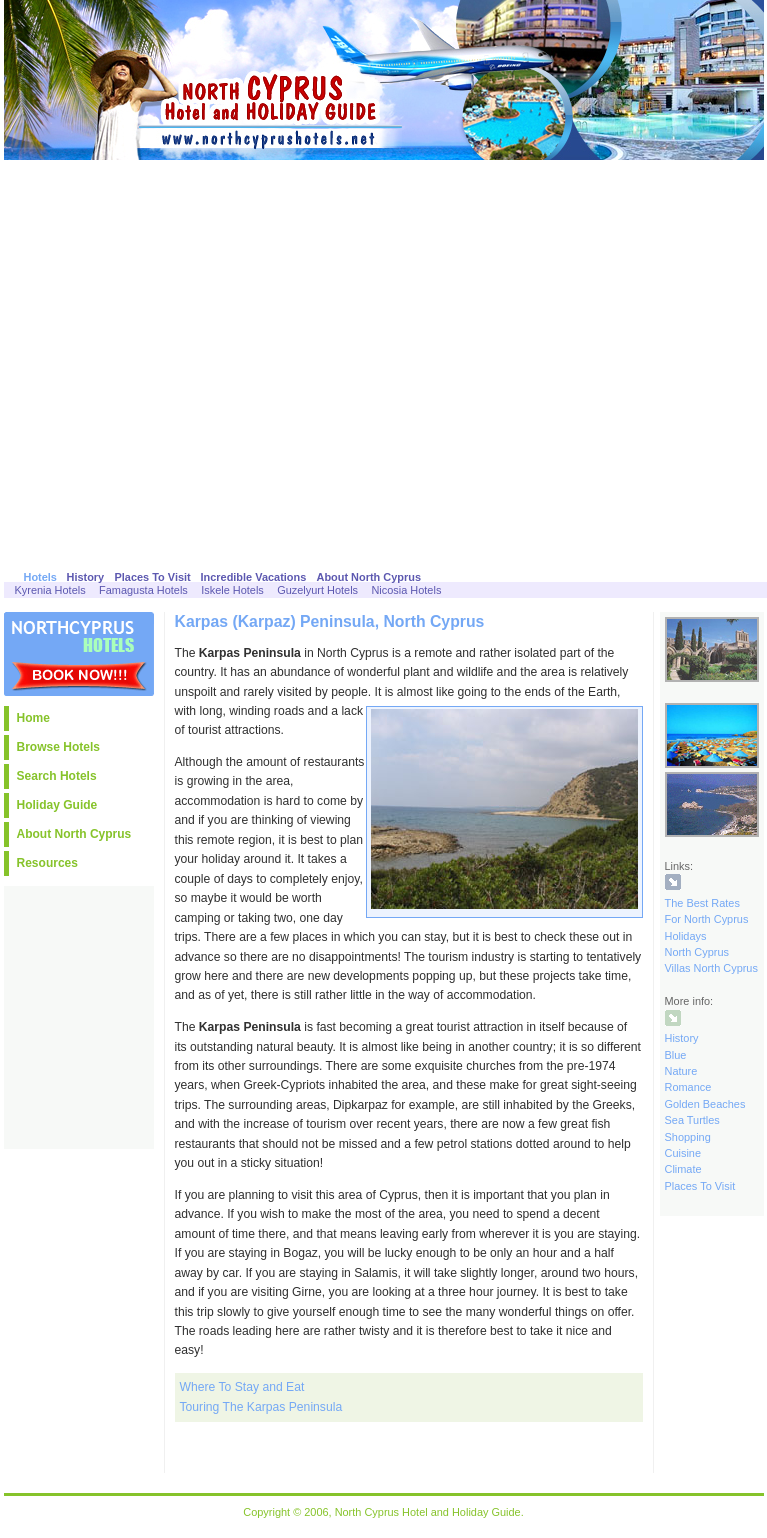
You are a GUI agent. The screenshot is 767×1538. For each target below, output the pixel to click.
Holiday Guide (57, 805)
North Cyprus (697, 952)
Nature (681, 1071)
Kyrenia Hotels (50, 590)
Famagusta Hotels (143, 590)
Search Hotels (57, 776)
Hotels (40, 577)
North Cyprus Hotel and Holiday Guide (428, 1512)
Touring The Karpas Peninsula (261, 1407)
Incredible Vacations (254, 577)
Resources (47, 863)
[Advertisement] (191, 361)
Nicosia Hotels (406, 590)
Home (33, 718)
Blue (676, 1055)
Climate (683, 1169)
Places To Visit (153, 577)
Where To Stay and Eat (242, 1387)
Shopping (688, 1137)
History (86, 577)
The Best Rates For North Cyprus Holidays (707, 919)
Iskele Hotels (232, 590)
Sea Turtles (692, 1120)
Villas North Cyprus (711, 968)
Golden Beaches (705, 1104)
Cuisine (683, 1153)
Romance (688, 1087)
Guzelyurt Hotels (317, 590)
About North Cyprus (369, 577)
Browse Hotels (58, 747)
